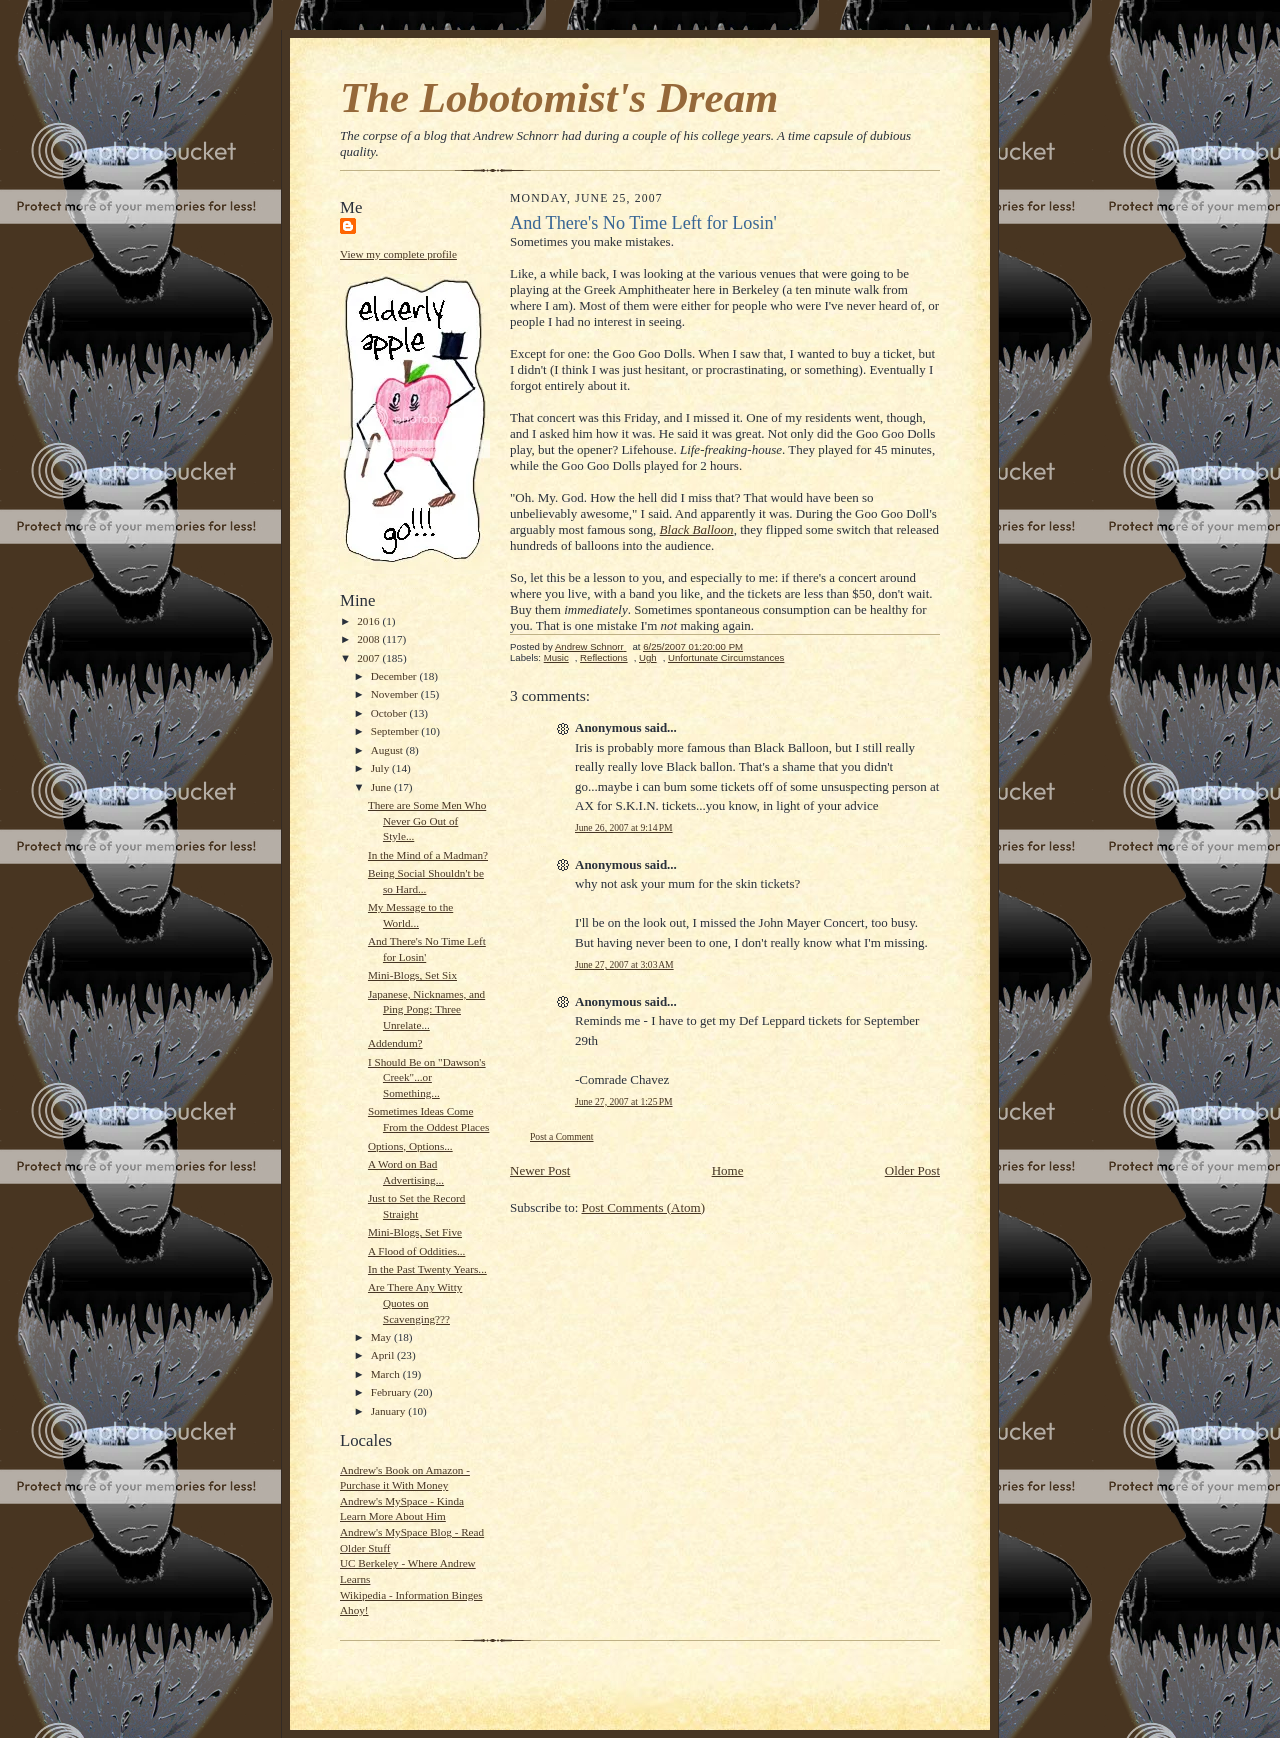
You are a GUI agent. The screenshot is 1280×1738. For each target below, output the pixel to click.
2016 (369, 621)
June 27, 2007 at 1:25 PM (624, 1101)
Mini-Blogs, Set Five (415, 1232)
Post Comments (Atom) (644, 1207)
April (384, 1355)
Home (728, 1170)
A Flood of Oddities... (416, 1251)
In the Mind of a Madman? (428, 855)
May (382, 1337)
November (396, 694)
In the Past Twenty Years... (427, 1269)
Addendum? (395, 1043)
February (392, 1392)
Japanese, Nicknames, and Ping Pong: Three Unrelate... (426, 1009)
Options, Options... (410, 1146)
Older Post (912, 1170)
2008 (369, 639)
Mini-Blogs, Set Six (412, 975)
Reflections (604, 657)
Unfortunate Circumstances (726, 657)
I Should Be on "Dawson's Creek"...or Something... (427, 1077)
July (381, 768)
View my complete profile (398, 254)
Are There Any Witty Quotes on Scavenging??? (415, 1302)
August (388, 750)
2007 (369, 658)
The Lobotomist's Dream (559, 97)
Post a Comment (562, 1136)
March (387, 1374)
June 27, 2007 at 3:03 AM (624, 964)
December (395, 676)
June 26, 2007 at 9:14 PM (624, 827)
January (390, 1411)
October (390, 713)
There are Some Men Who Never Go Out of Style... (427, 820)
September (396, 731)
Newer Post (540, 1170)
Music (556, 657)
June (382, 787)
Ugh (648, 657)
